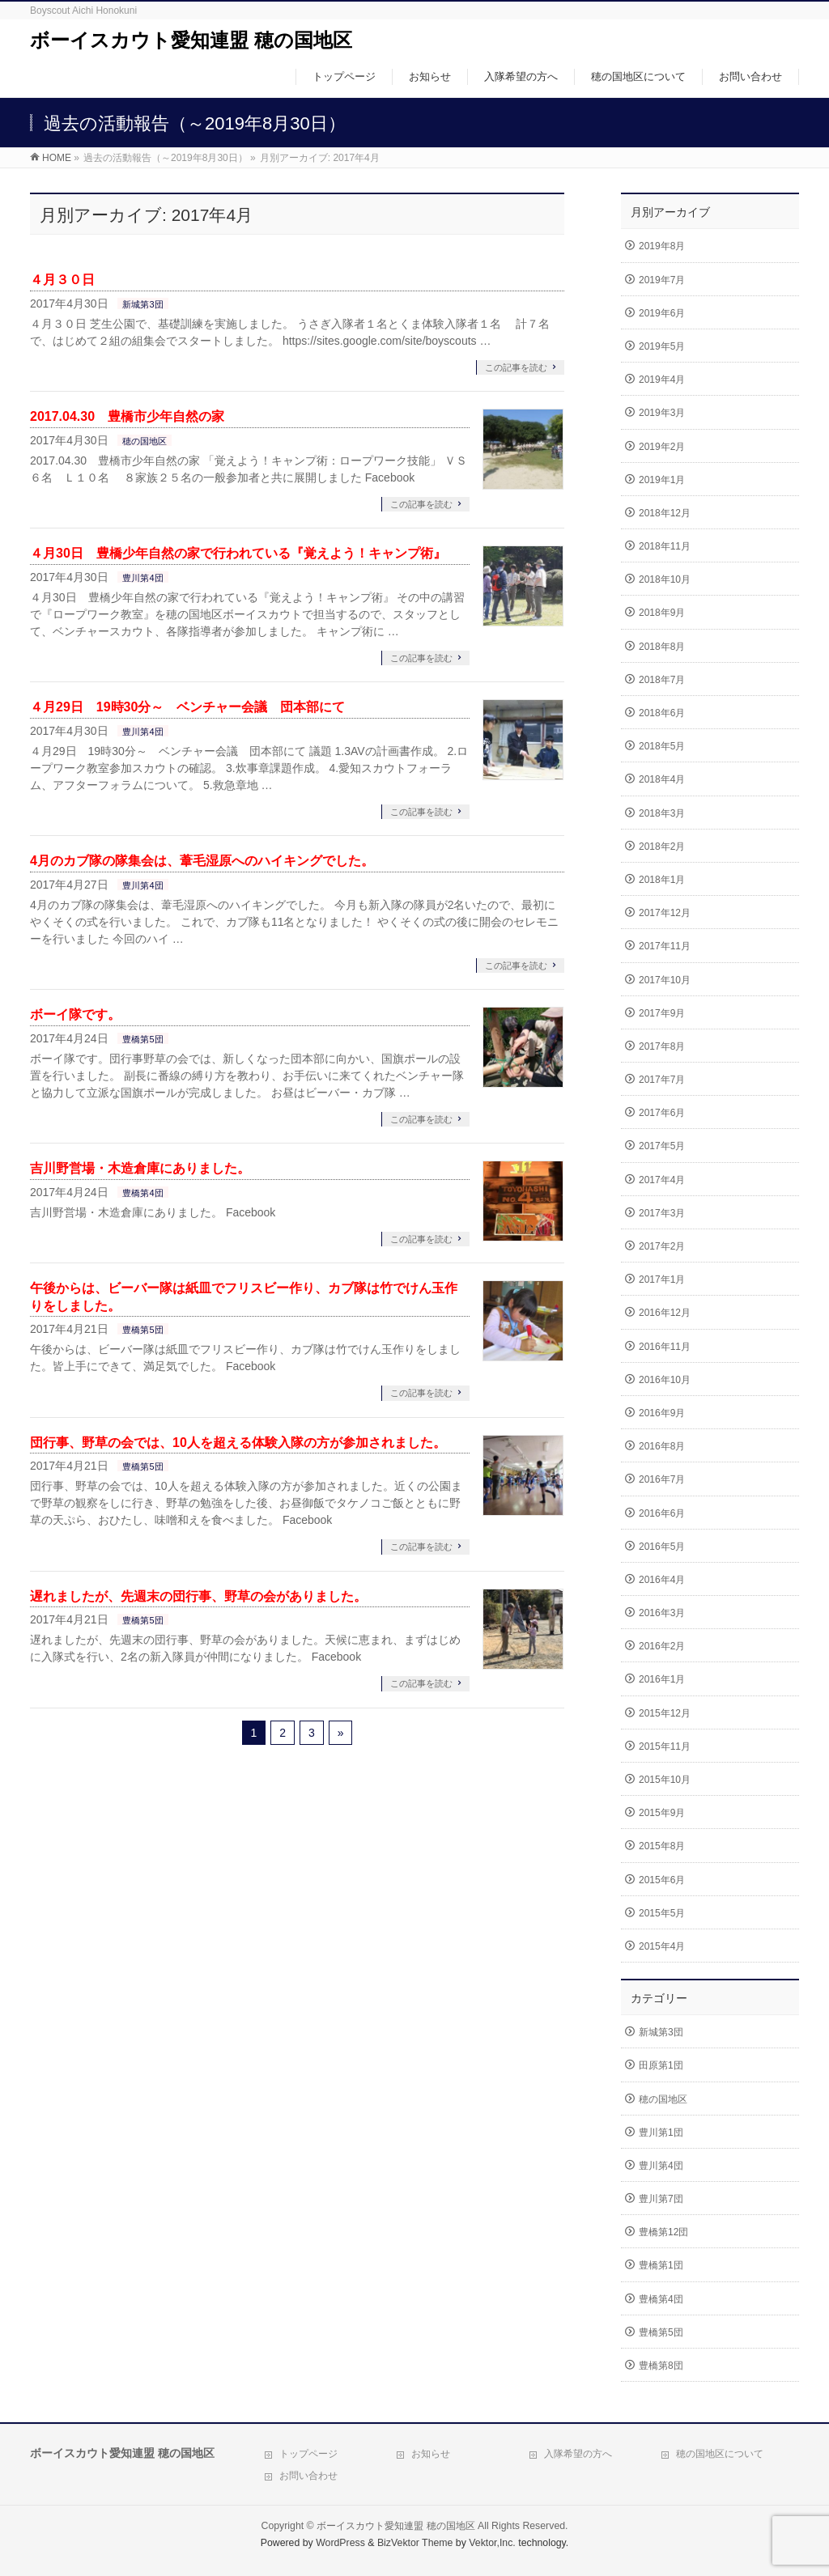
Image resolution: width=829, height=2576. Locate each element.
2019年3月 (662, 412)
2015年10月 (665, 1779)
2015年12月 (665, 1713)
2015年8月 (662, 1846)
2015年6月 (662, 1880)
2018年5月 (662, 746)
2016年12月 (665, 1312)
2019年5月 (662, 346)
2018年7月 (662, 679)
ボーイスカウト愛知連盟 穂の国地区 (191, 40)
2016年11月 (665, 1346)
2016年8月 (662, 1446)
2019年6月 (662, 313)
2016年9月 (662, 1413)
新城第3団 (142, 304)
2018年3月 (662, 813)
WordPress (340, 2542)
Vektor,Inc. (492, 2542)
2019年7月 (662, 280)
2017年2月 (662, 1246)
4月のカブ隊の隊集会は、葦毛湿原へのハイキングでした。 (202, 861)
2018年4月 (662, 779)
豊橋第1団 (661, 2265)
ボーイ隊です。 (75, 1014)
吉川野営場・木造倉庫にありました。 (140, 1168)
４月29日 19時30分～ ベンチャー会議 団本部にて (187, 707)
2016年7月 (662, 1479)
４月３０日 (62, 279)
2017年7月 (662, 1079)
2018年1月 (662, 879)
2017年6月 (662, 1112)
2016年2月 (662, 1646)
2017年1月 (662, 1279)
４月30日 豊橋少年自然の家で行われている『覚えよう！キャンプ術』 (238, 553)
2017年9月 (662, 1013)
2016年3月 (662, 1613)
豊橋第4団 (142, 1193)
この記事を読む (516, 367)
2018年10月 (665, 579)
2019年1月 (662, 480)
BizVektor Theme (415, 2542)
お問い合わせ (308, 2475)
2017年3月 (662, 1213)
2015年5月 (662, 1913)
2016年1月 (662, 1679)
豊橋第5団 (142, 1039)
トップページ (308, 2453)
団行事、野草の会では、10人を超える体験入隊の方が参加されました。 (238, 1442)
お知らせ (430, 2453)
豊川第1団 (661, 2132)
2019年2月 (662, 446)
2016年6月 (662, 1513)
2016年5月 (662, 1546)
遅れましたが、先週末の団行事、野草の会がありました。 (198, 1596)
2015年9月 (662, 1812)
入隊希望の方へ (578, 2453)
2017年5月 (662, 1146)
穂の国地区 (144, 441)
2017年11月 (665, 946)
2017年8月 (662, 1046)
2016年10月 (665, 1380)
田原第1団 (661, 2065)
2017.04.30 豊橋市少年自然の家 (127, 416)
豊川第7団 (661, 2199)
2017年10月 (665, 980)
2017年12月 (665, 913)
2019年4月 (662, 379)
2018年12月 (665, 513)
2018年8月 (662, 646)
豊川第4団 (142, 578)
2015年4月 (662, 1946)
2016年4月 (662, 1579)
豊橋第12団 (663, 2232)
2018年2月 (662, 846)
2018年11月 (665, 546)
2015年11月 (665, 1746)
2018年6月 (662, 713)
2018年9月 (662, 612)
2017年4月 (662, 1180)
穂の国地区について (719, 2453)
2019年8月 (662, 246)
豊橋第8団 (661, 2365)
